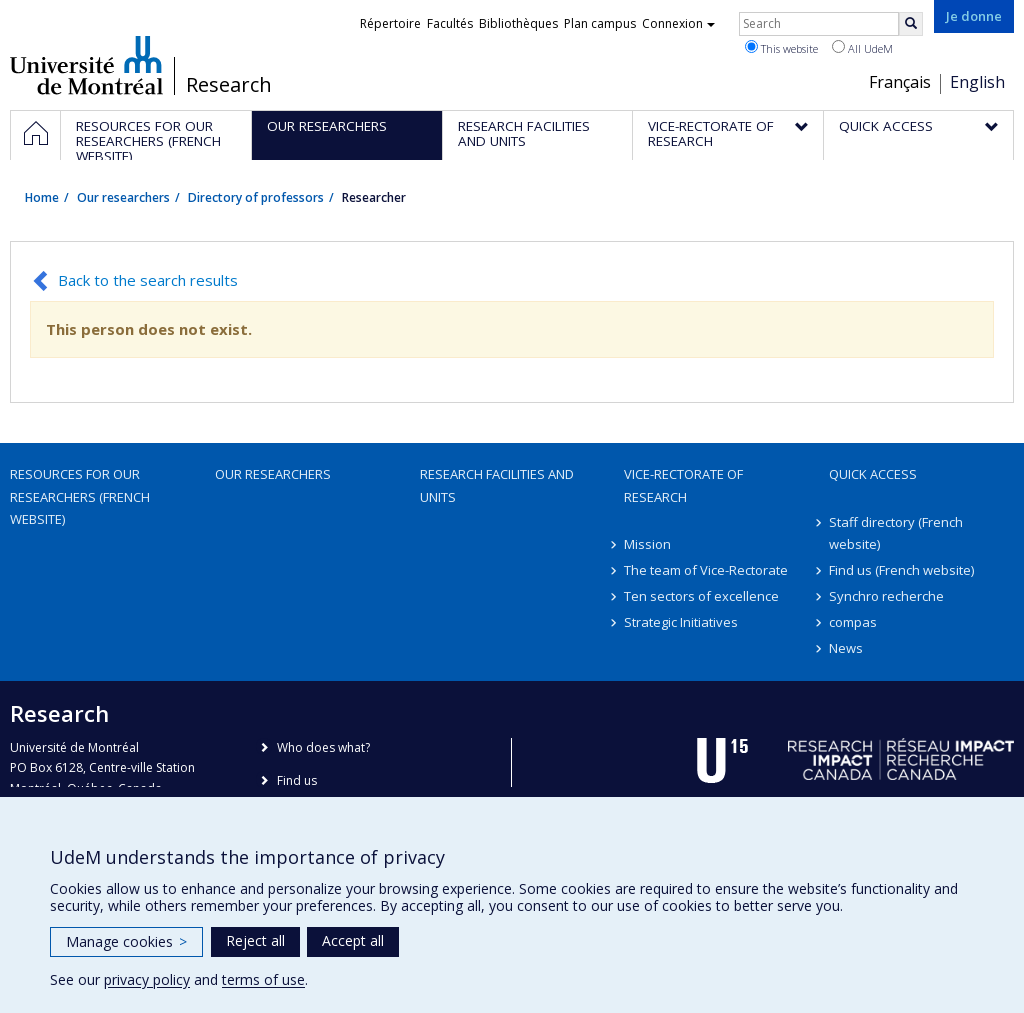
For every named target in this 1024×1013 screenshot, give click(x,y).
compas (853, 622)
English (977, 82)
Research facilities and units (497, 485)
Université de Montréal (86, 65)
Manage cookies (126, 941)
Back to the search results (148, 280)
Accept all (353, 940)
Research (229, 85)
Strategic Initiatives (681, 622)
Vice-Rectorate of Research (683, 485)
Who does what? (323, 747)
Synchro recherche (886, 596)
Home (42, 197)
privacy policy (147, 979)
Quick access (873, 474)
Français (900, 82)
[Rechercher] (911, 24)
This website (781, 48)
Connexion (678, 23)
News (846, 648)
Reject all (255, 940)
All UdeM (862, 48)
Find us (297, 780)
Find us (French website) (901, 570)
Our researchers (123, 197)
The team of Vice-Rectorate (706, 570)
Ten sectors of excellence (701, 596)
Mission (647, 544)
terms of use (263, 979)
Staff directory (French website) (896, 533)
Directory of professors (256, 197)
